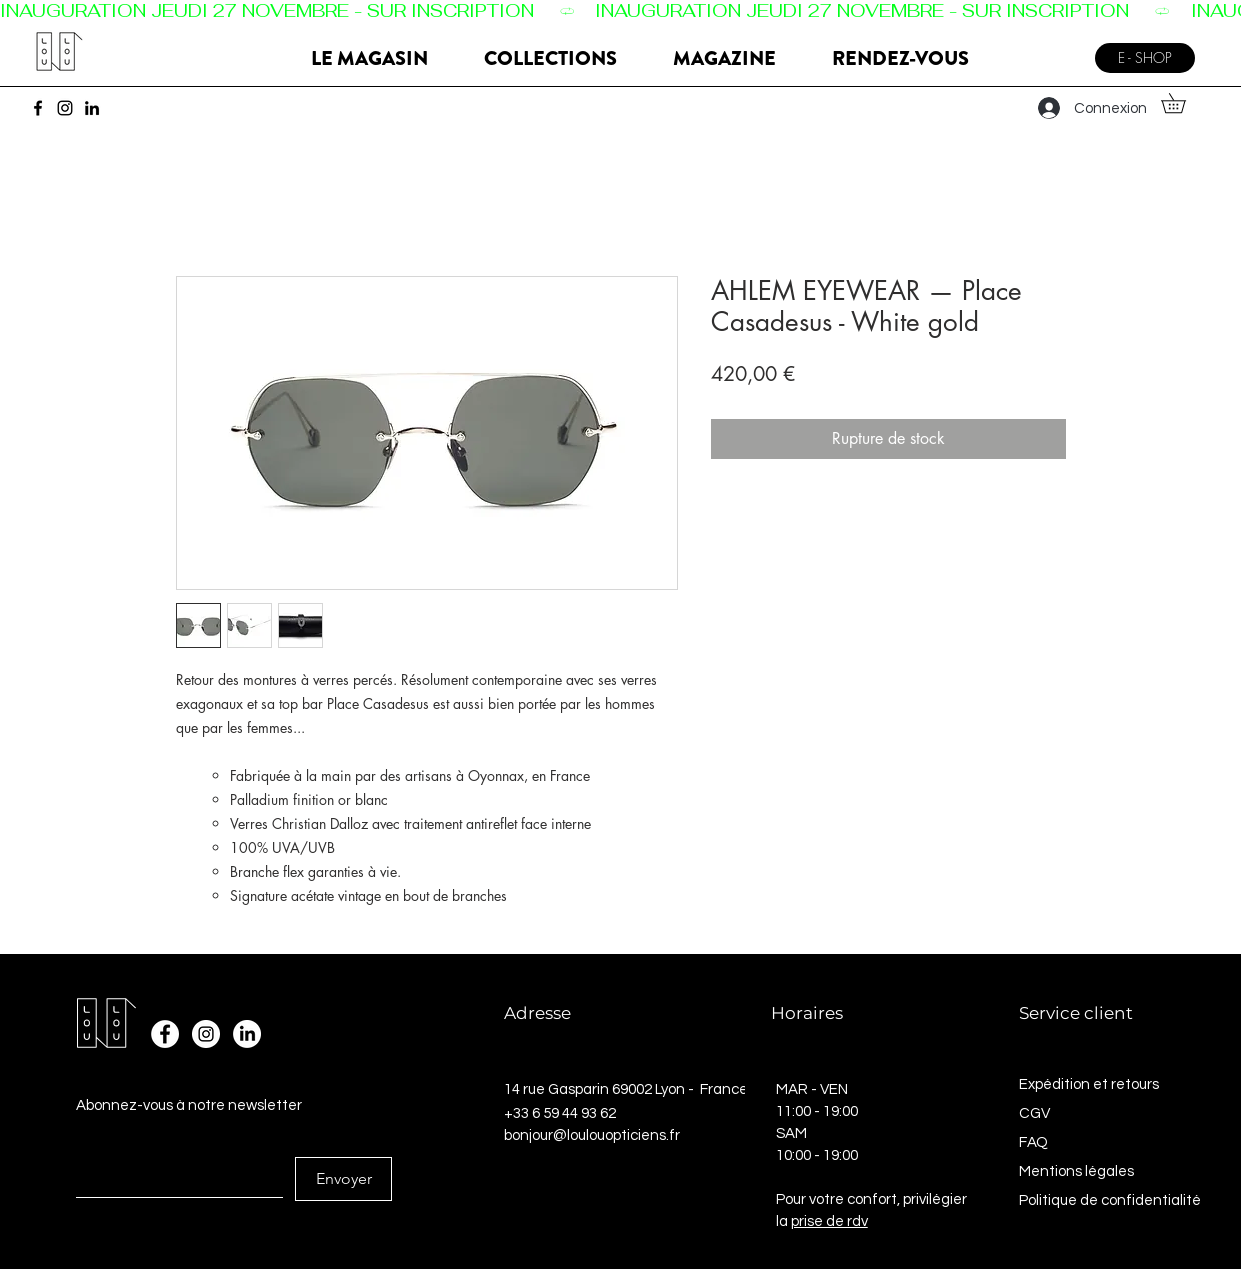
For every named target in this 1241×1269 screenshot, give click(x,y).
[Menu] (1058, 50)
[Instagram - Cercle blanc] (206, 1034)
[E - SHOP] (1145, 58)
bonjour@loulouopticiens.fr (592, 1135)
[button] (1183, 103)
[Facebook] (38, 108)
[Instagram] (65, 108)
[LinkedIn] (92, 108)
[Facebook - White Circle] (165, 1034)
